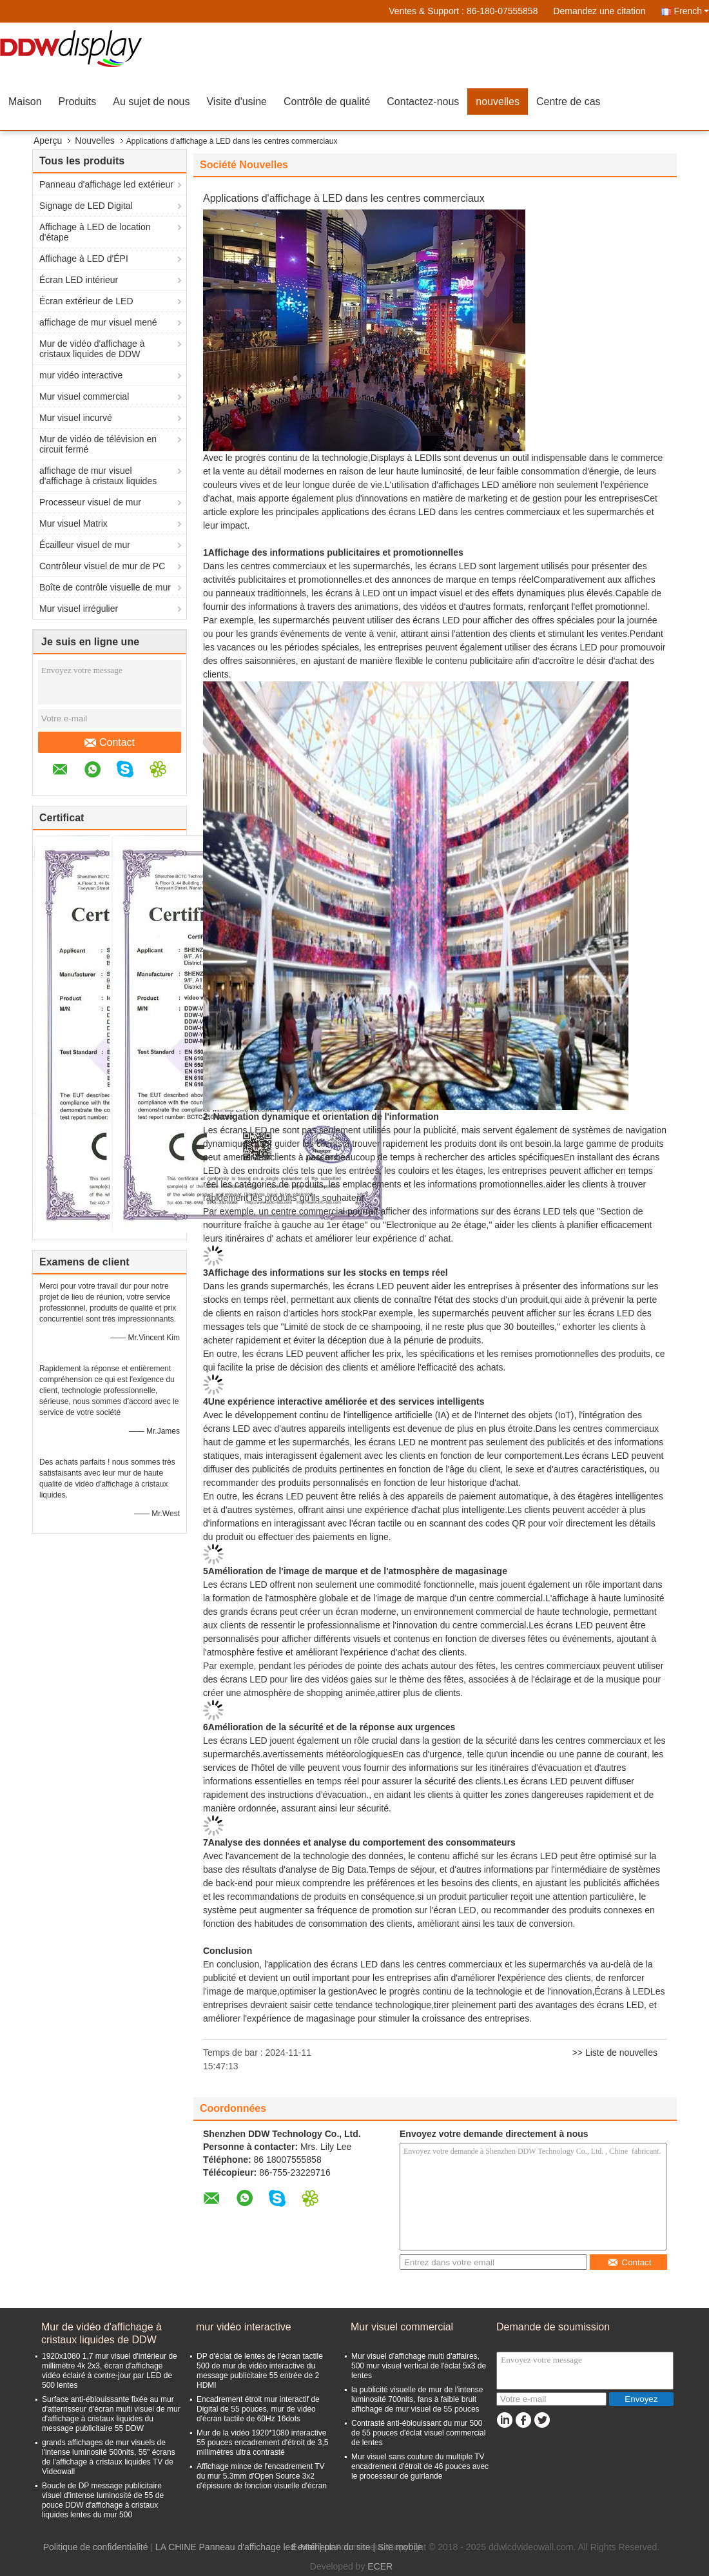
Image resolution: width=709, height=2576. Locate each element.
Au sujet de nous (151, 101)
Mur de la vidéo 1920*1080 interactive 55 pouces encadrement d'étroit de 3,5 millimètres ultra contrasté (262, 2442)
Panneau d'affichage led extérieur (106, 184)
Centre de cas (568, 101)
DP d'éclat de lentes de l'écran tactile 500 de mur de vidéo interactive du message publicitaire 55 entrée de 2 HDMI (260, 2371)
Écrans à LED (622, 1991)
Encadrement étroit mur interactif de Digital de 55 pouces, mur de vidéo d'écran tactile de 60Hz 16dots (258, 2409)
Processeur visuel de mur (90, 502)
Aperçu (48, 140)
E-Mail (304, 2547)
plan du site (347, 2547)
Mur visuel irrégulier (78, 608)
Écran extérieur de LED (86, 301)
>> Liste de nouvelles (614, 2052)
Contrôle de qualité (327, 101)
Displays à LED (401, 458)
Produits (78, 101)
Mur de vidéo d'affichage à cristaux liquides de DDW (92, 348)
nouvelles (498, 101)
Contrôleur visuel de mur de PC (102, 566)
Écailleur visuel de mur (84, 545)
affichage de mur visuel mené (98, 322)
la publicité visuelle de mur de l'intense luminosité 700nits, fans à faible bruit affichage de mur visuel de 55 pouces (417, 2399)
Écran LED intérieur (78, 280)
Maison (25, 101)
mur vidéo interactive (80, 375)
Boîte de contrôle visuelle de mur (105, 587)
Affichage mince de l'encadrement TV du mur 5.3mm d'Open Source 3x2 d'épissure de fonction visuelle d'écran (262, 2476)
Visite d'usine (236, 101)
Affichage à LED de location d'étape (95, 232)
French (691, 11)
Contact (109, 742)
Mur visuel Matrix (73, 523)
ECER (380, 2566)
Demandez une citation (599, 11)
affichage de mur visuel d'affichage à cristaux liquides (98, 475)
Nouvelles (94, 140)
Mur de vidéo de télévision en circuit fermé (98, 444)
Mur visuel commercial (84, 396)
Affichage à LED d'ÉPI (83, 258)
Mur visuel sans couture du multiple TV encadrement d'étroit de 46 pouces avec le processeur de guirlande (420, 2466)
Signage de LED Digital (86, 205)
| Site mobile (397, 2547)
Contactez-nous (423, 101)
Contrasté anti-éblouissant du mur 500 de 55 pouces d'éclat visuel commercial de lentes (418, 2433)
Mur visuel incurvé (75, 418)
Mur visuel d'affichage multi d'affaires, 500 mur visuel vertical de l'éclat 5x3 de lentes (418, 2366)
